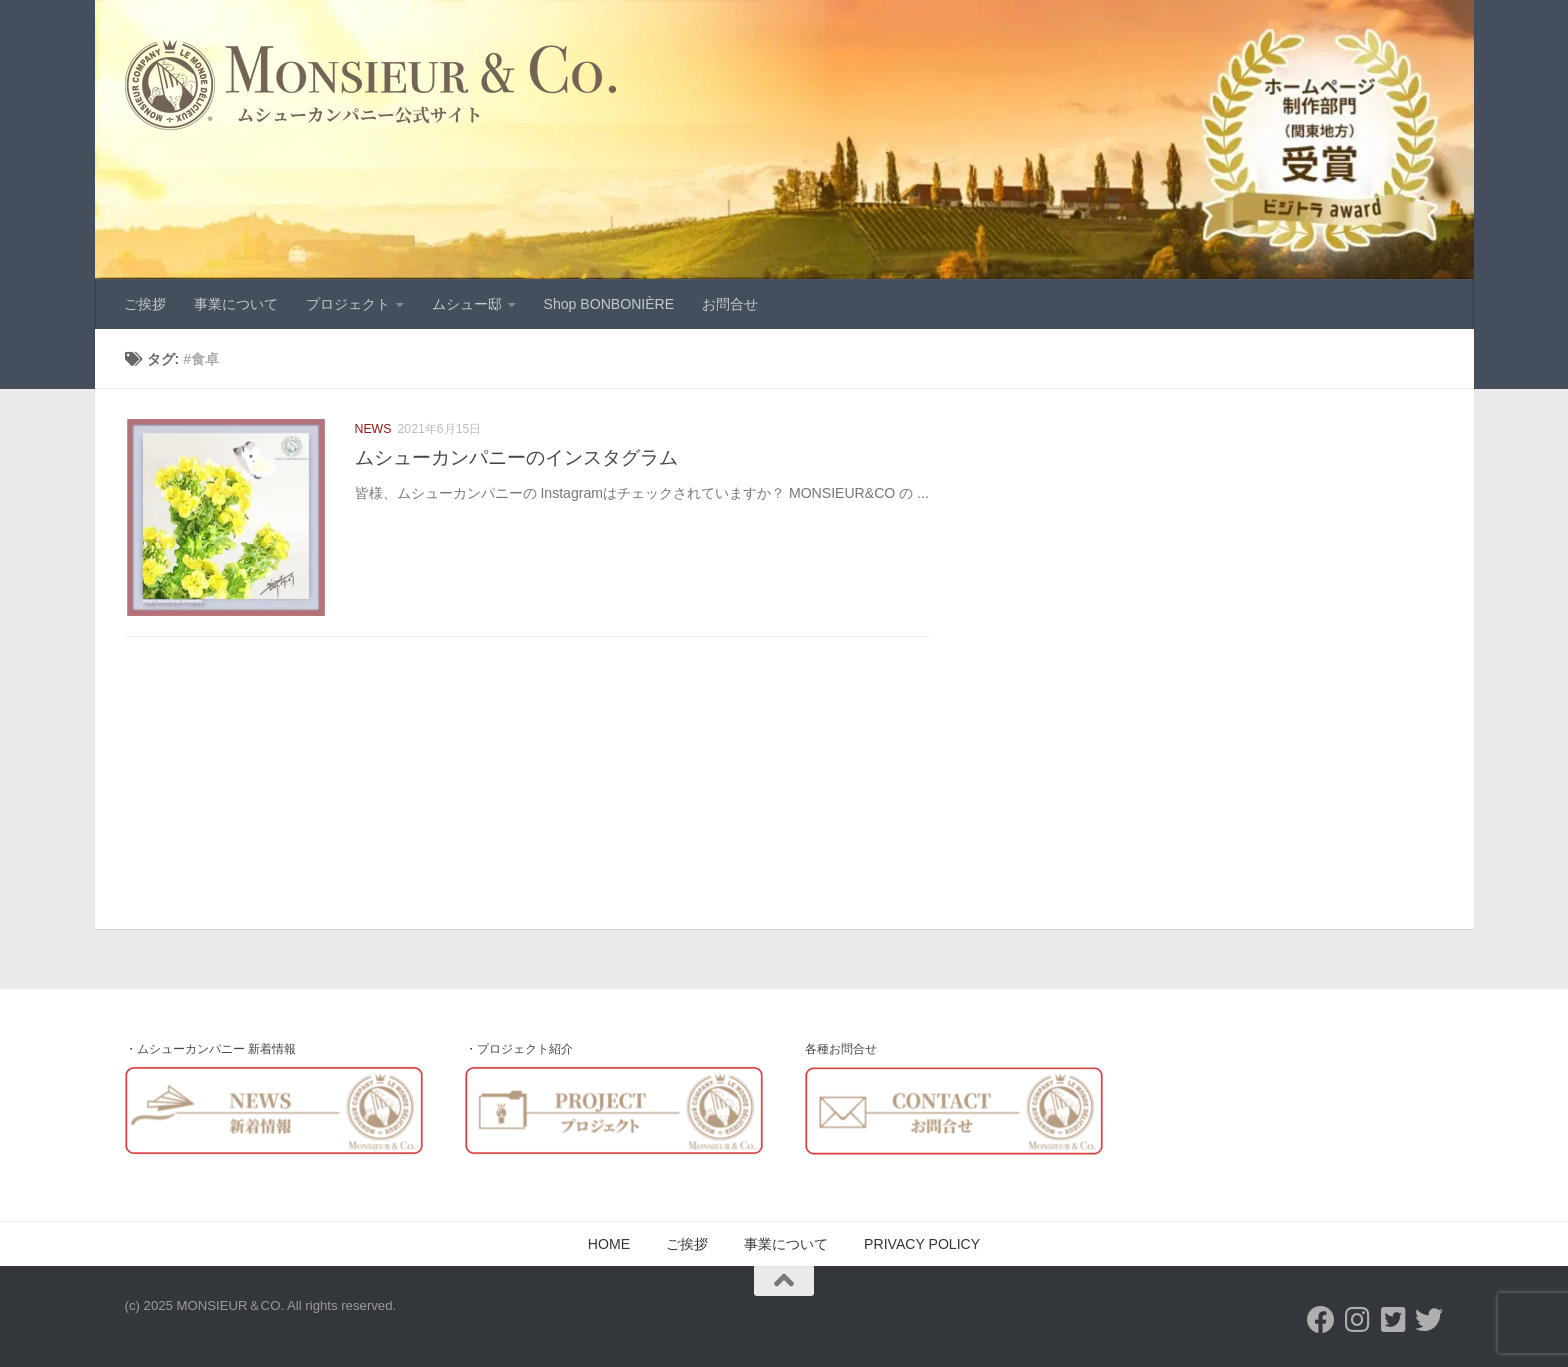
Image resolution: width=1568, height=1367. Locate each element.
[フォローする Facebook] (1321, 1320)
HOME (609, 1244)
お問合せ (730, 304)
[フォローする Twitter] (1429, 1320)
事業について (236, 304)
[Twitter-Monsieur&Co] (1393, 1320)
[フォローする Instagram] (1357, 1320)
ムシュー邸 (467, 304)
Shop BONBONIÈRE (609, 304)
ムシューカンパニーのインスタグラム (516, 457)
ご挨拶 (145, 304)
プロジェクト (348, 304)
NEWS (373, 429)
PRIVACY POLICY (922, 1244)
